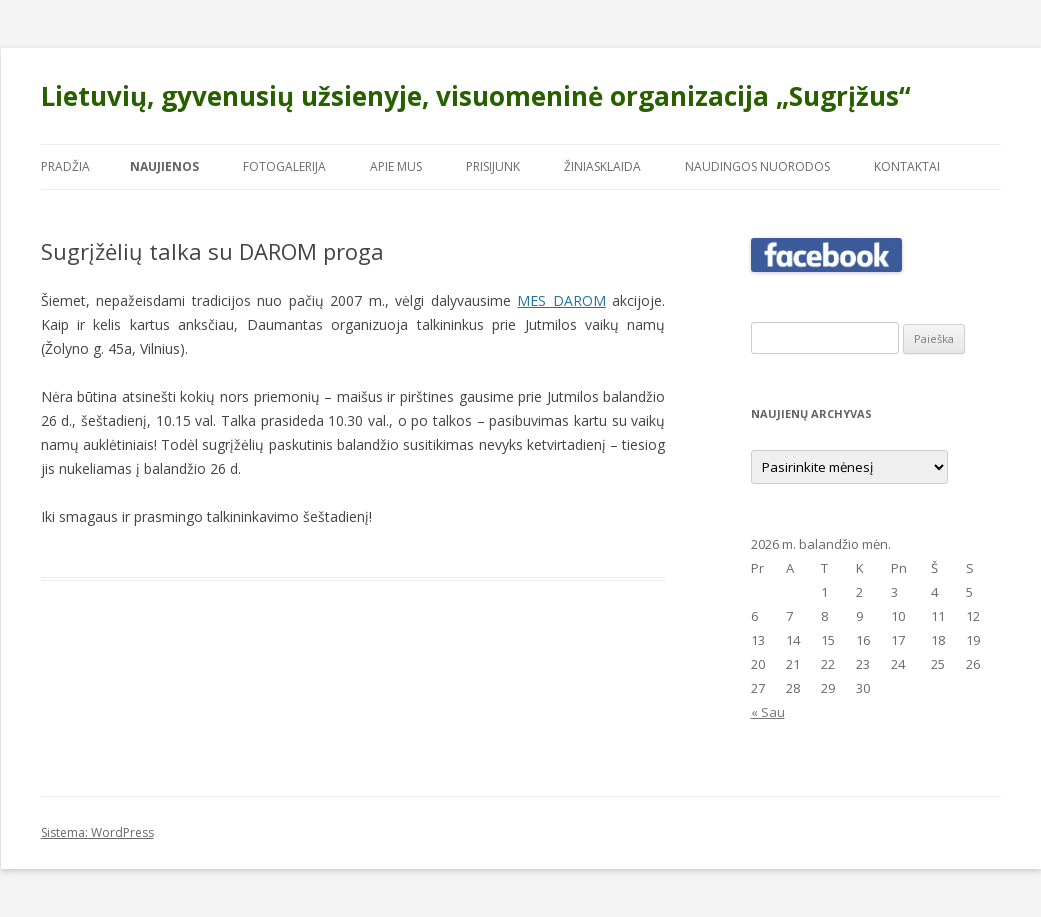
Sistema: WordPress (97, 832)
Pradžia (65, 166)
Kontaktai (907, 166)
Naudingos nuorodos (757, 166)
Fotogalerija (284, 166)
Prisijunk (493, 166)
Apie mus (396, 166)
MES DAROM (561, 300)
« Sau (768, 712)
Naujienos (164, 166)
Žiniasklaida (602, 166)
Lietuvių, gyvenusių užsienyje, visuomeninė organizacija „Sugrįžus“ (476, 96)
